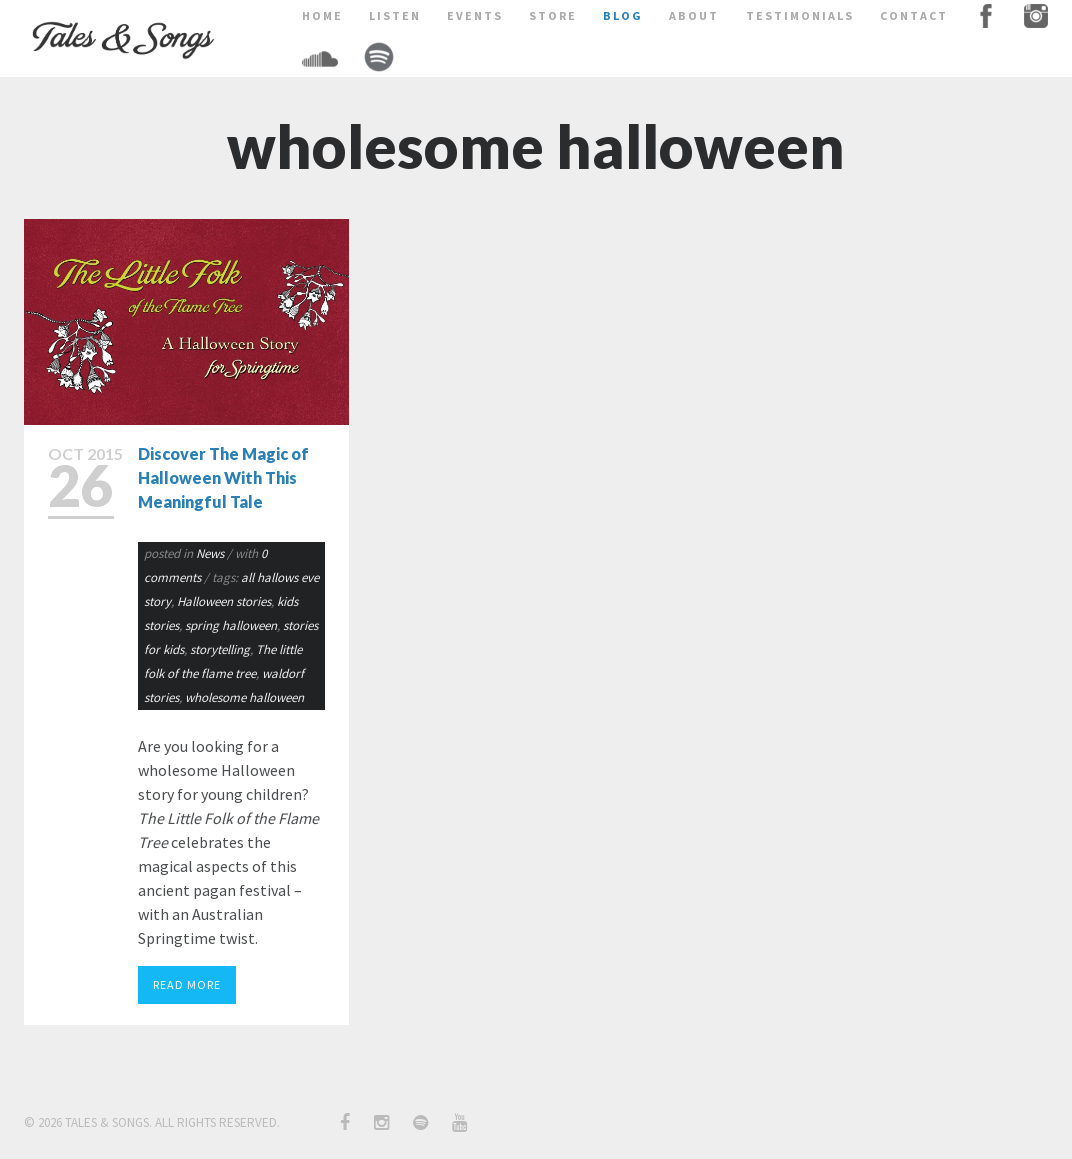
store (553, 15)
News (210, 553)
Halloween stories (224, 601)
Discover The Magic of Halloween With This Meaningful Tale (223, 477)
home (322, 15)
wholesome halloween (244, 697)
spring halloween (231, 625)
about (694, 15)
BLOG (623, 15)
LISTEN (395, 15)
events (475, 15)
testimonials (800, 15)
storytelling (220, 649)
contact (914, 15)
